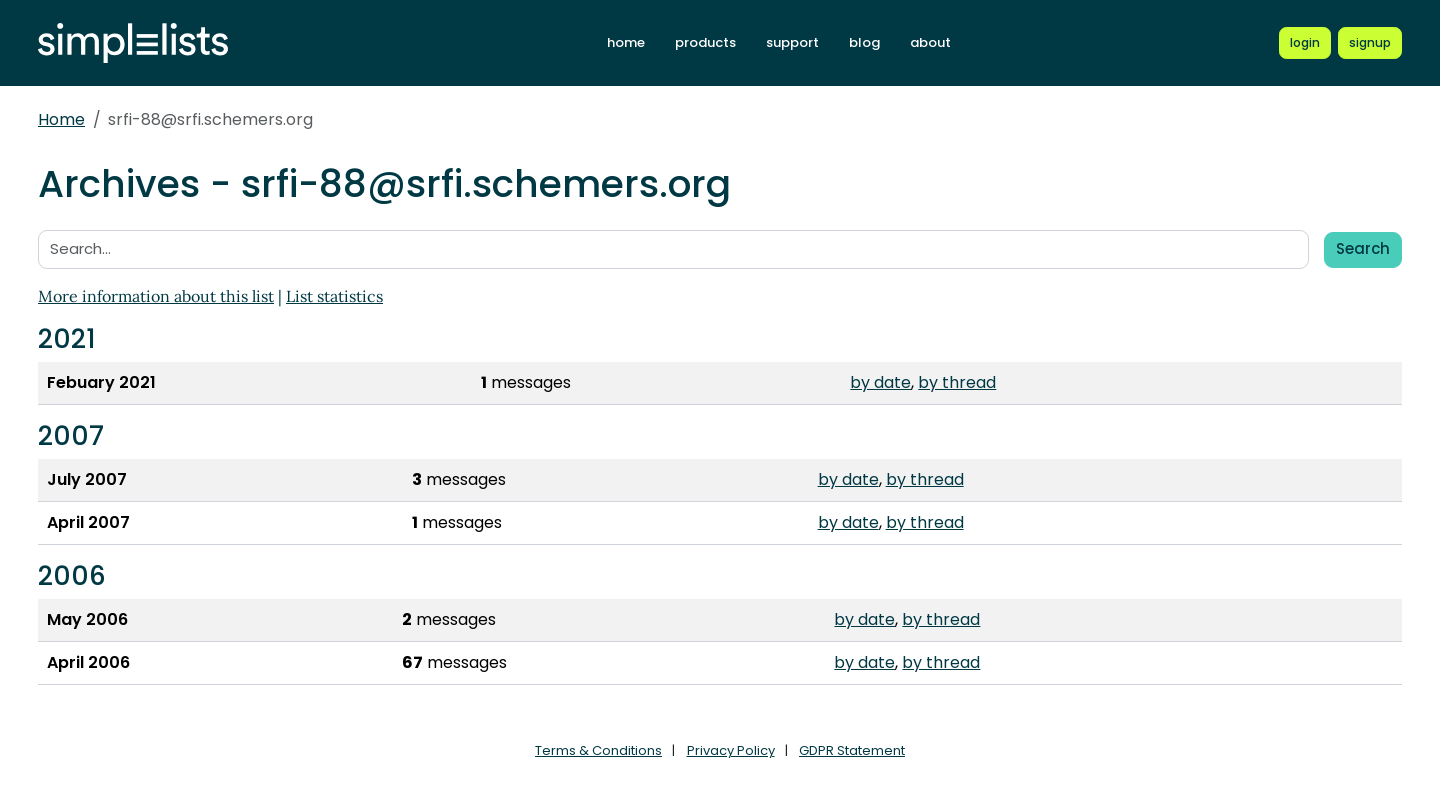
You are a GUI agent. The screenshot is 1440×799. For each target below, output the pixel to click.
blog (864, 42)
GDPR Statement (852, 750)
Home (61, 119)
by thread (957, 382)
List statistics (334, 296)
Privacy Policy (731, 750)
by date (880, 382)
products (705, 42)
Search (1363, 248)
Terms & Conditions (598, 750)
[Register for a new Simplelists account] (1370, 43)
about (930, 42)
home (626, 42)
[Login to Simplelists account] (1305, 43)
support (792, 42)
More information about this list (156, 296)
